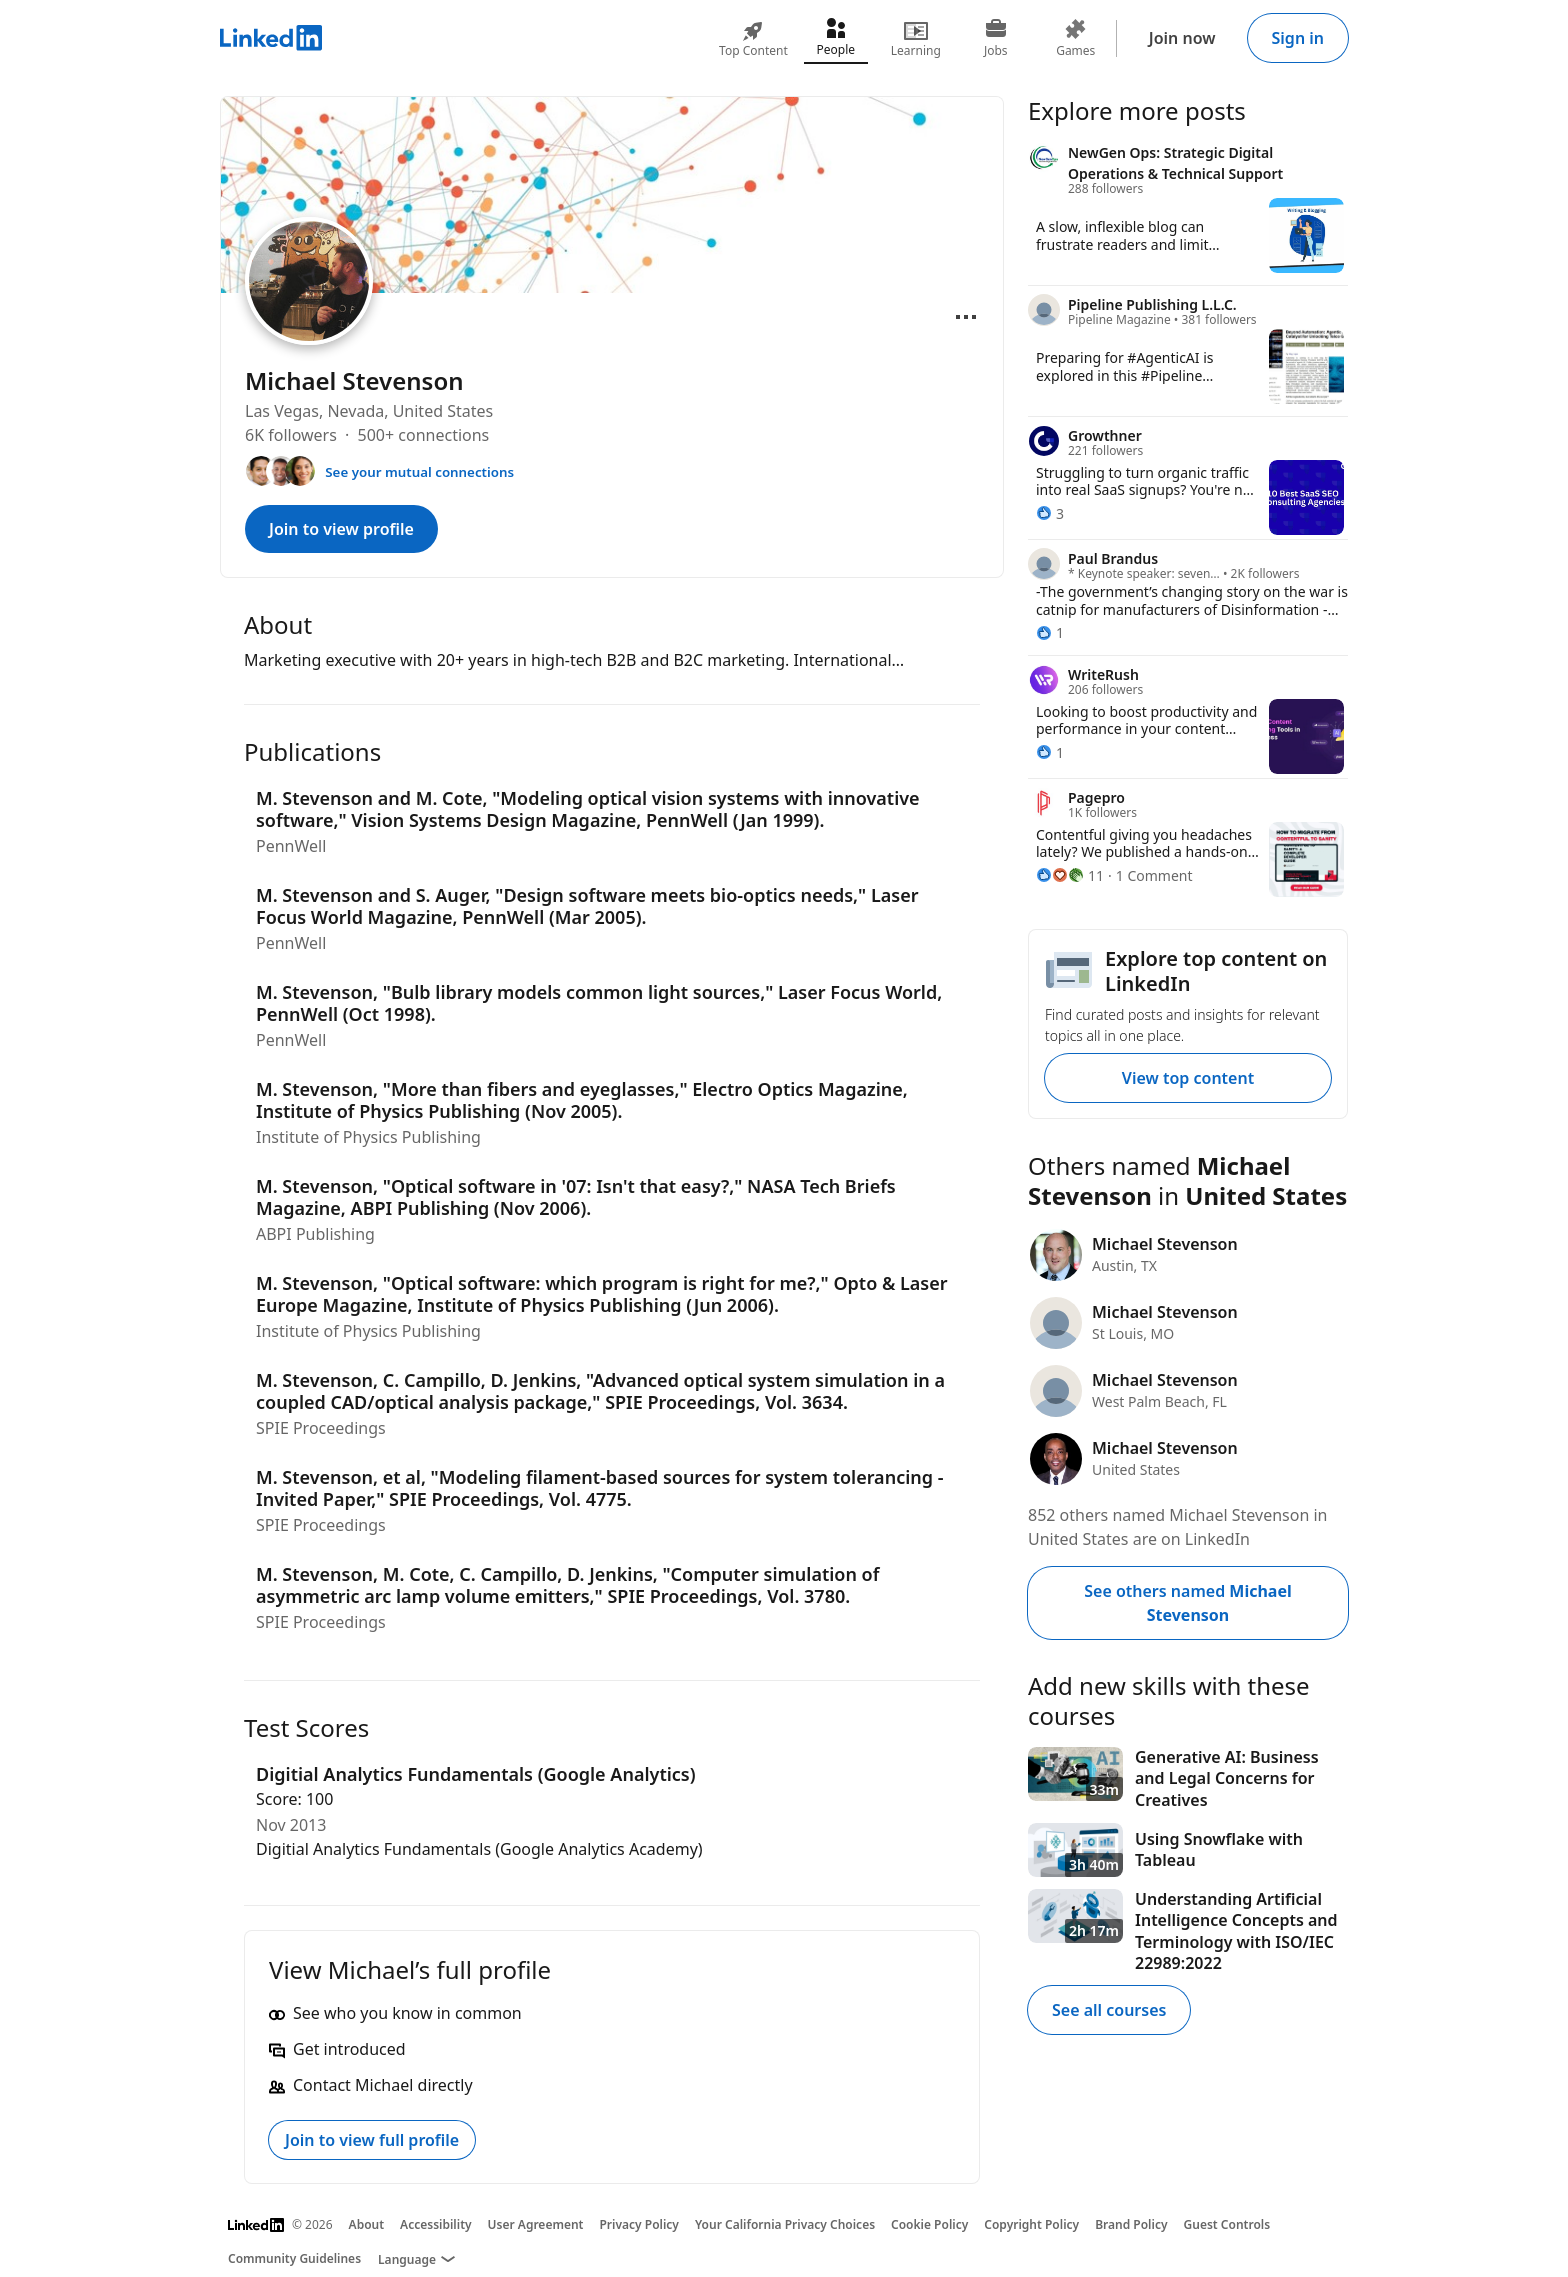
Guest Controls (1227, 2224)
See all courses (1109, 2010)
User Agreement (536, 2224)
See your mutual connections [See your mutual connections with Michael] (419, 472)
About (367, 2224)
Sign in (1298, 38)
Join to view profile (341, 529)
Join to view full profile (372, 2140)
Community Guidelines (294, 2258)
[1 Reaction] (1050, 632)
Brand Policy (1131, 2224)
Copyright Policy (1031, 2224)
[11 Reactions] (1070, 875)
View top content (1188, 1078)
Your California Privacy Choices (785, 2224)
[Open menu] (966, 317)
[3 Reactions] (1050, 513)
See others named (1188, 1603)
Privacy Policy (638, 2224)
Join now (1182, 38)
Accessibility (436, 2224)
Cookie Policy (929, 2224)
